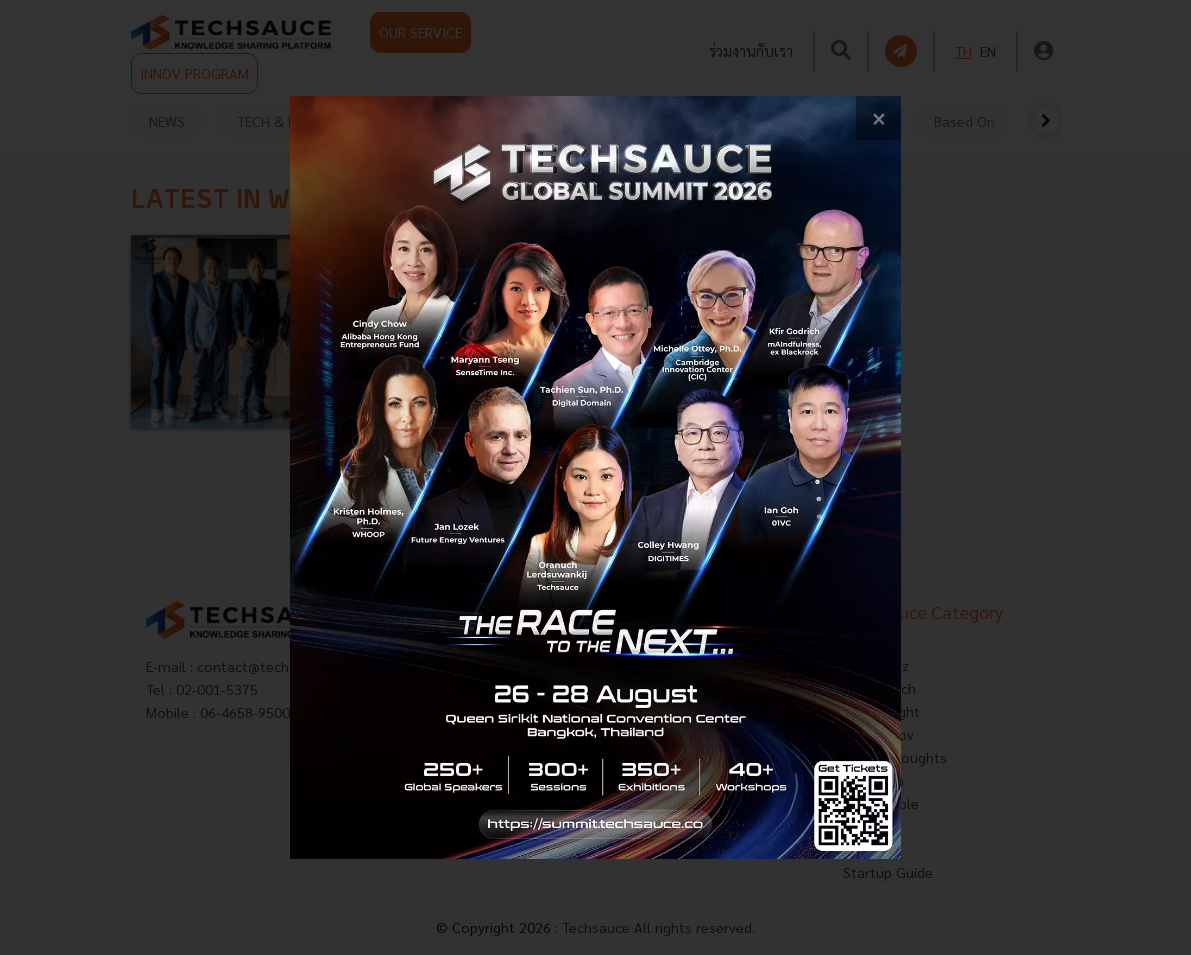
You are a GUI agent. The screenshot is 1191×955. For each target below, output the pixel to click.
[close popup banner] (878, 118)
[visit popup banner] (595, 478)
